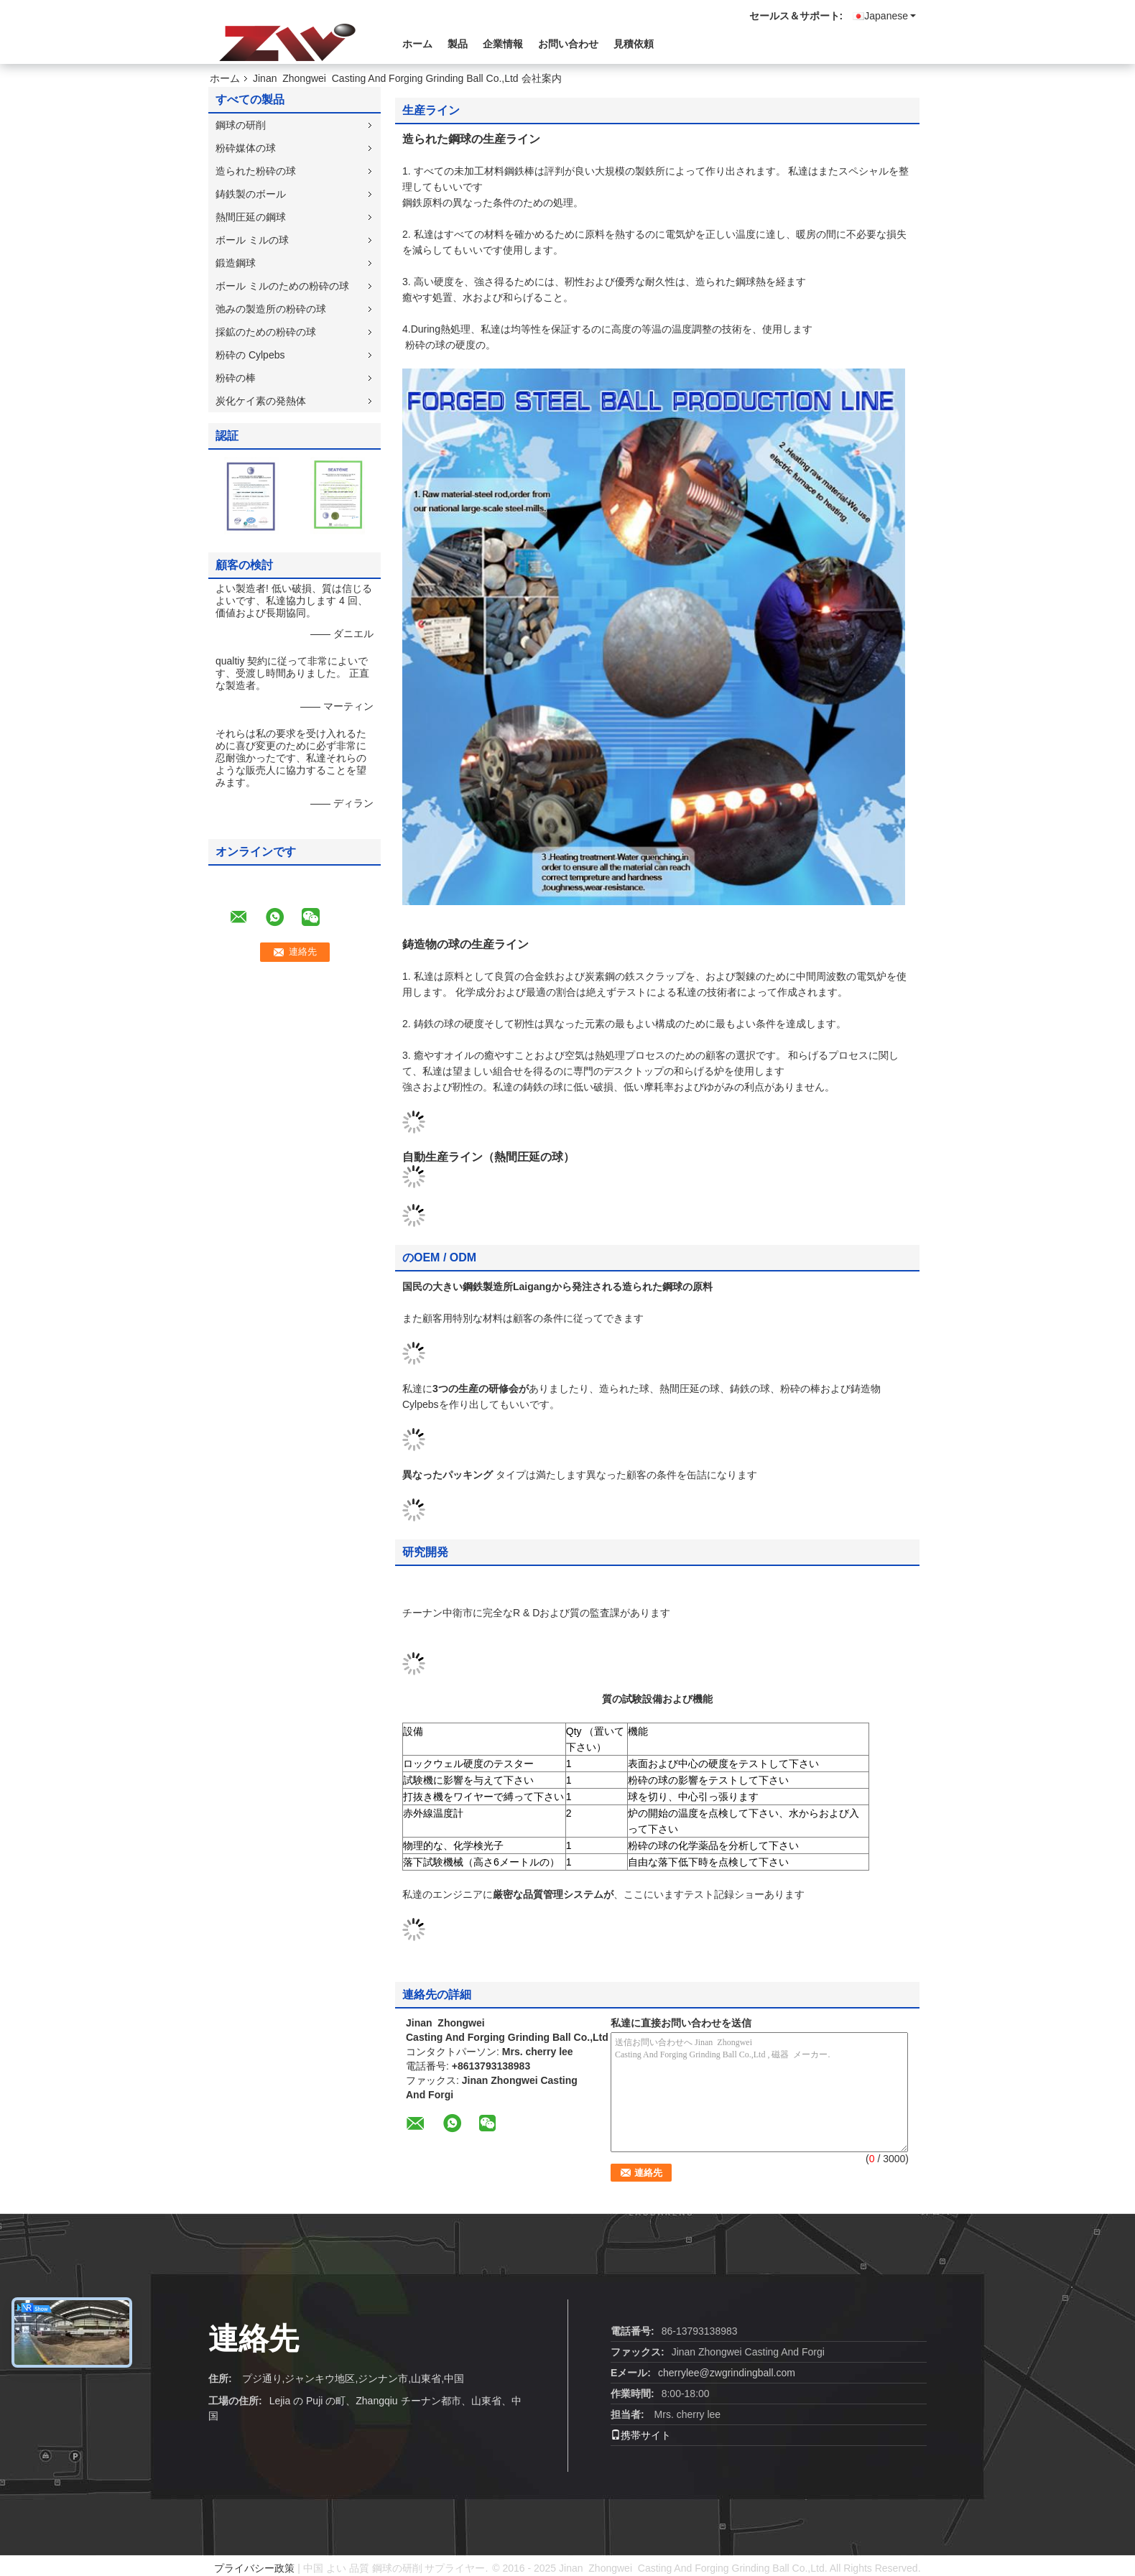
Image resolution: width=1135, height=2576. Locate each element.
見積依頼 (633, 44)
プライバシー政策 (254, 2568)
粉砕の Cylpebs (250, 355)
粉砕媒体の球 (246, 148)
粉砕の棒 (236, 378)
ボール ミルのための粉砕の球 (282, 286)
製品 (458, 44)
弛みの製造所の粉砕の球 (271, 309)
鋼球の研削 (241, 125)
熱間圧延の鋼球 (251, 217)
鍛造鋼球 (236, 263)
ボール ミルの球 (252, 240)
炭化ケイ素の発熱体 (261, 401)
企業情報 (503, 44)
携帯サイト (641, 2435)
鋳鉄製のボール (251, 194)
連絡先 (253, 2338)
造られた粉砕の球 (256, 171)
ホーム (417, 44)
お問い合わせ (568, 44)
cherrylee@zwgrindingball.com (726, 2372)
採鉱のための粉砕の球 (266, 332)
